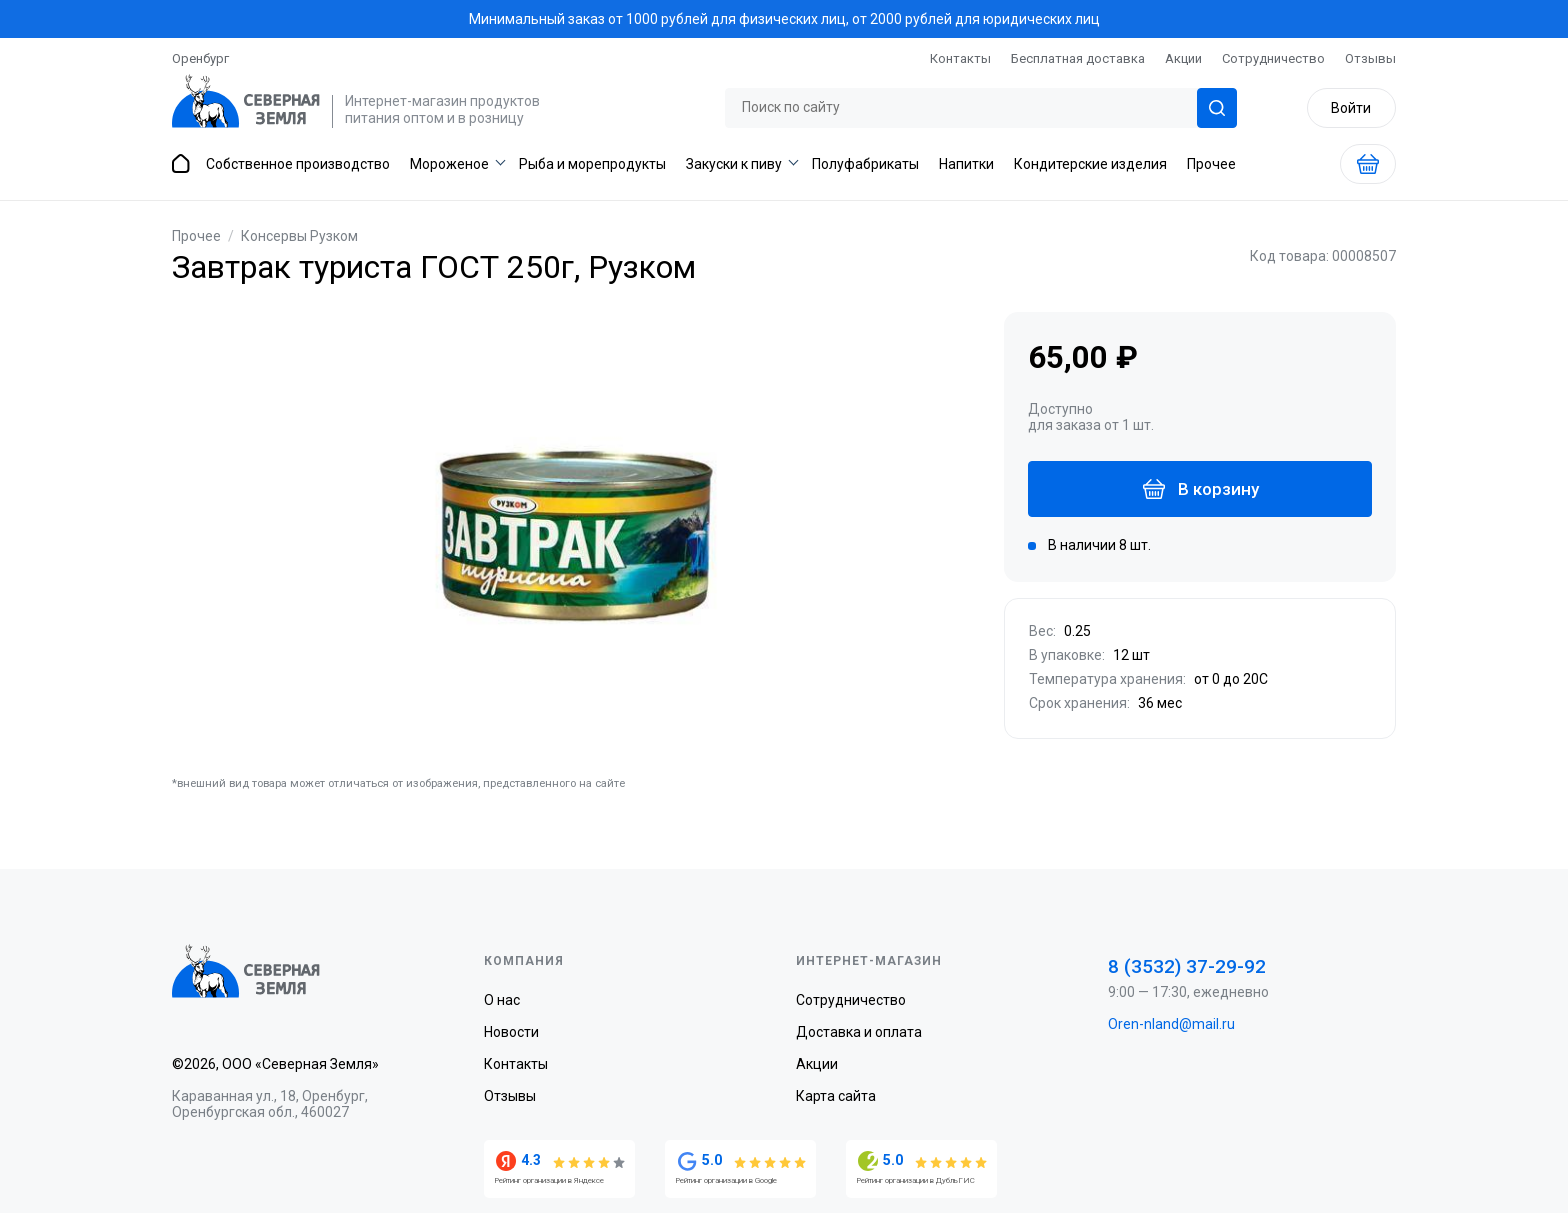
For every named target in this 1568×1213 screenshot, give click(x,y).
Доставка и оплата (859, 1032)
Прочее (1211, 164)
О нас (502, 1000)
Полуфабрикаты (865, 164)
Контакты (960, 58)
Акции (1183, 58)
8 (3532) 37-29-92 (1187, 966)
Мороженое (449, 164)
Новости (511, 1032)
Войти (1351, 108)
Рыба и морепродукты (592, 164)
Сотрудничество (1273, 58)
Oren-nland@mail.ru (1171, 1024)
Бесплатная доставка (1078, 58)
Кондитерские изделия (1090, 164)
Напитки (966, 164)
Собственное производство (298, 164)
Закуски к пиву (734, 164)
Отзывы (1370, 58)
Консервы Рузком (299, 236)
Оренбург (200, 58)
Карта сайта (836, 1096)
